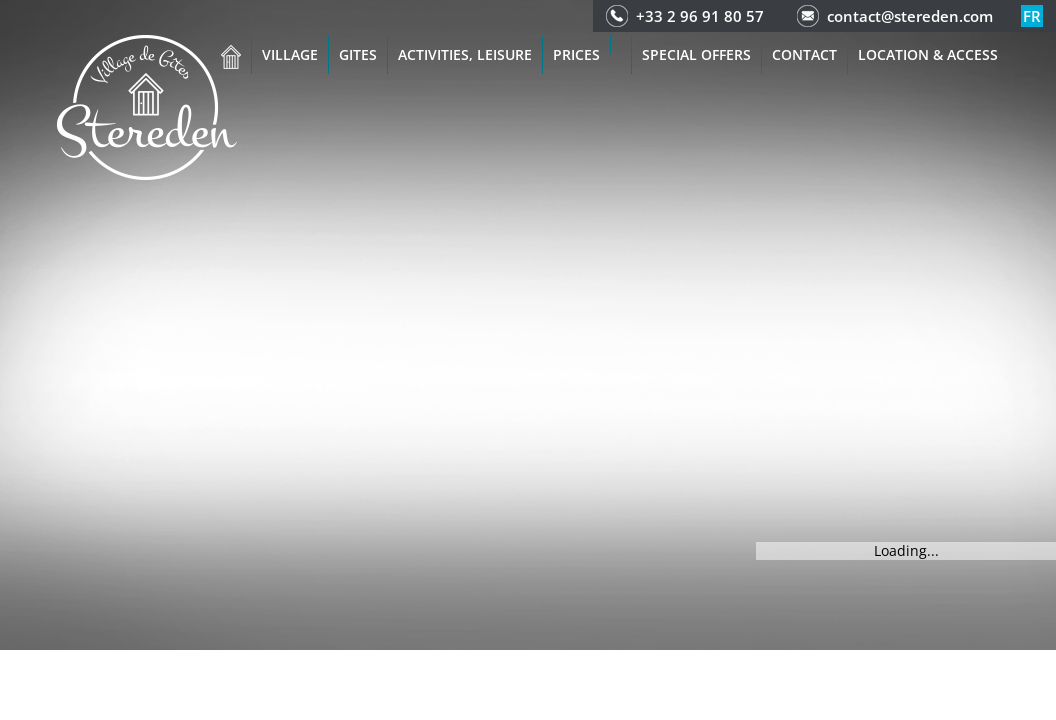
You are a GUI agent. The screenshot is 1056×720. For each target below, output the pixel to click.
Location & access (928, 54)
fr (1032, 16)
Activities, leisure (465, 54)
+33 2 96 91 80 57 (700, 16)
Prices (576, 54)
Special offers (696, 54)
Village (290, 54)
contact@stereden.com (910, 16)
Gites (358, 54)
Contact (804, 54)
